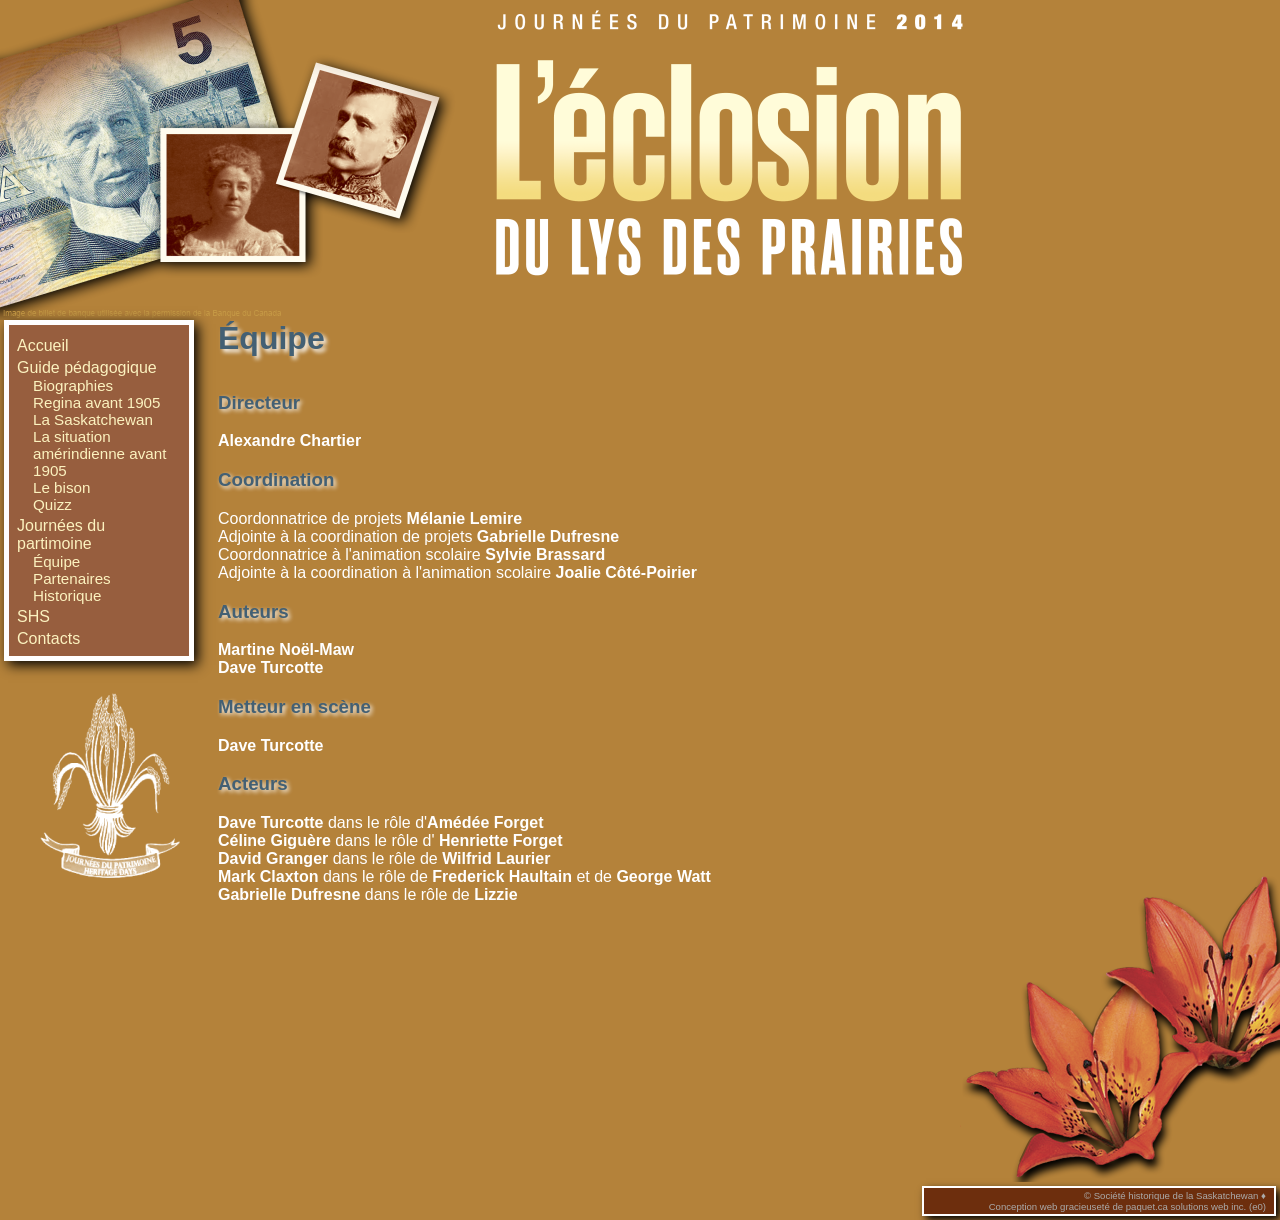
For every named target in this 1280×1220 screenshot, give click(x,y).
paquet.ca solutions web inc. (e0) (1196, 1206)
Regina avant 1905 (97, 402)
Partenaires (72, 578)
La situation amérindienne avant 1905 (99, 453)
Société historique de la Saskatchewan (1176, 1195)
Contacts (48, 638)
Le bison (61, 487)
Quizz (52, 504)
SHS (33, 616)
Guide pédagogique (87, 367)
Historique (67, 595)
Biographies (73, 385)
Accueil (43, 345)
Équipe (56, 561)
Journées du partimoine (61, 534)
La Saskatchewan (93, 419)
